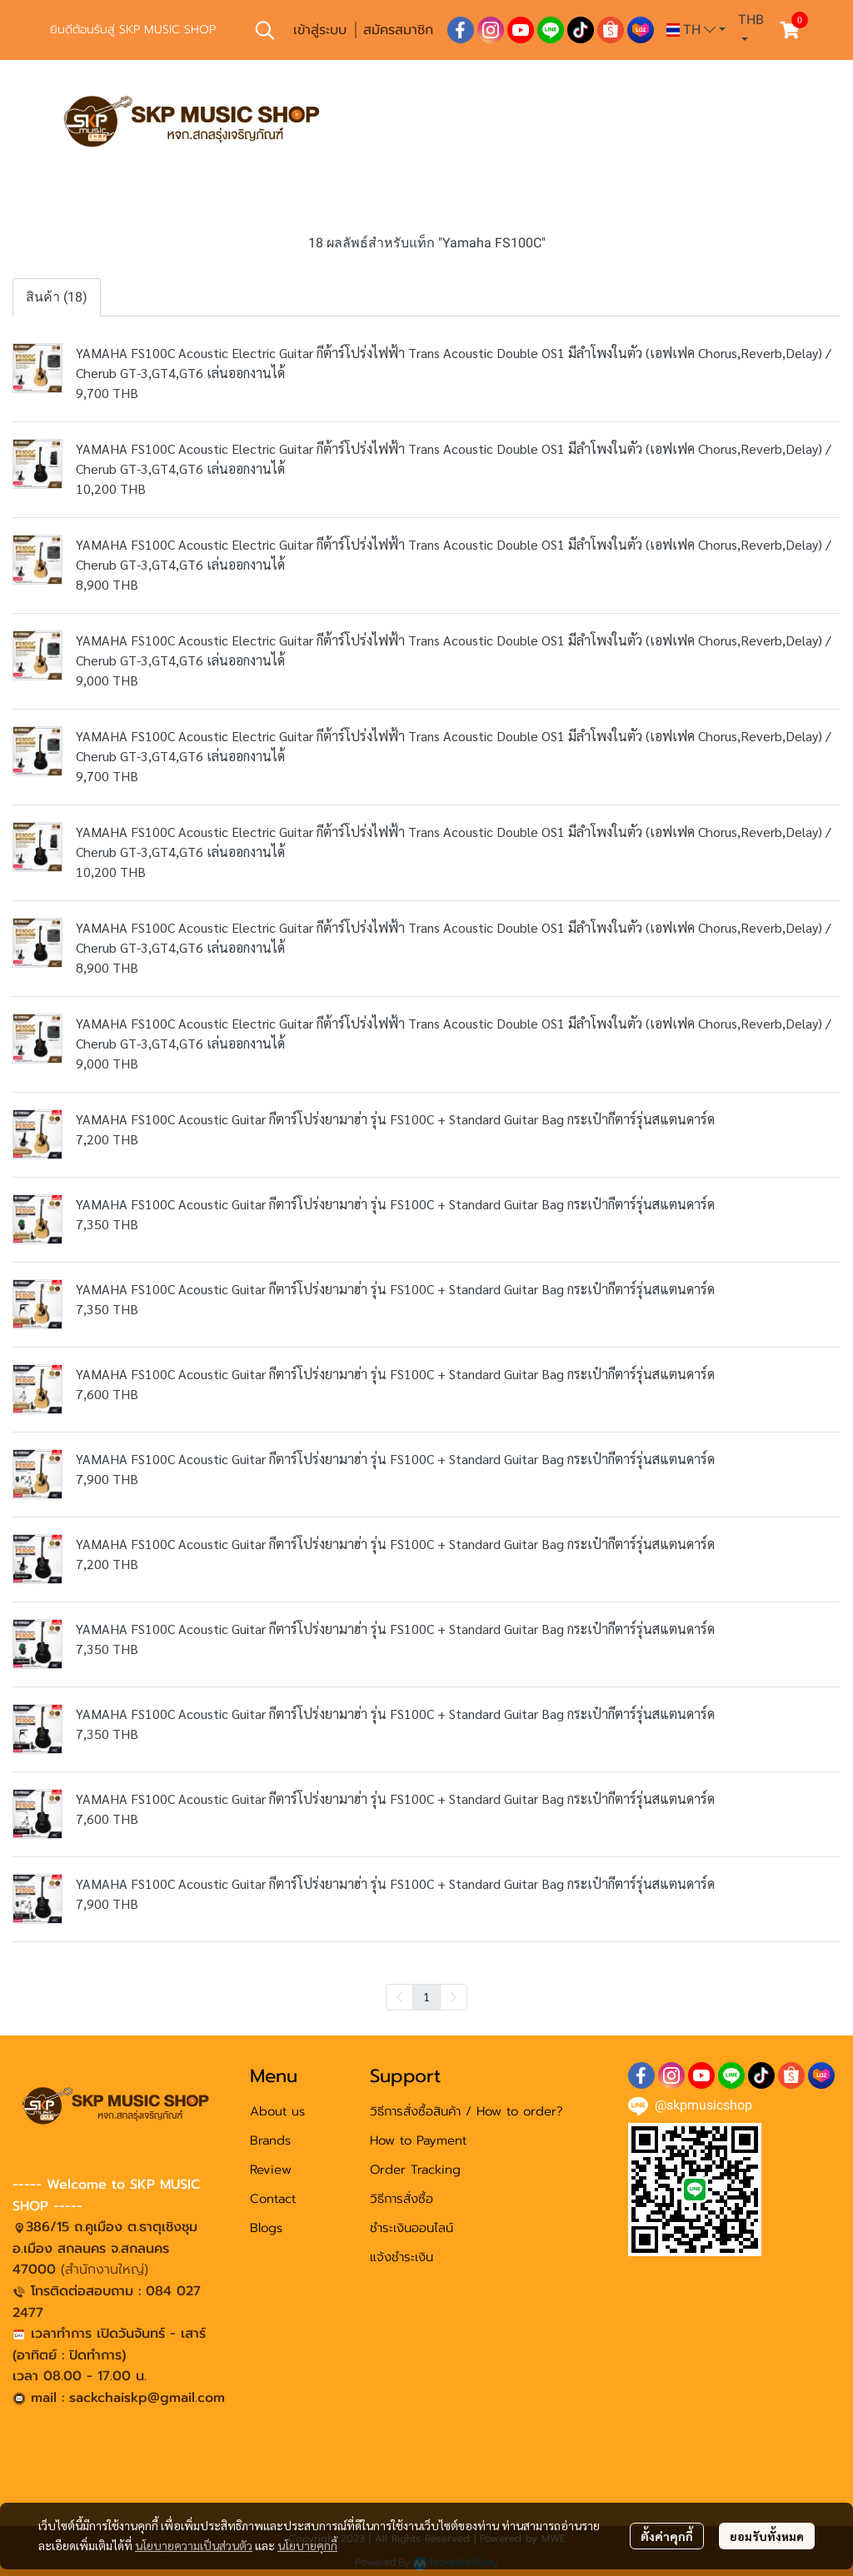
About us (277, 2111)
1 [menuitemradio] (426, 1996)
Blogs (266, 2228)
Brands (270, 2140)
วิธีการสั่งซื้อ (401, 2199)
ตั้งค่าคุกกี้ (667, 2536)
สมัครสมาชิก (398, 30)
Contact (273, 2199)
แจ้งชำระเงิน (401, 2257)
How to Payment (418, 2140)
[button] (265, 30)
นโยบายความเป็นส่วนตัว (193, 2545)
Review (271, 2169)
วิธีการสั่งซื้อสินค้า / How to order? (466, 2111)
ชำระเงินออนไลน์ (411, 2228)
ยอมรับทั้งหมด (767, 2536)
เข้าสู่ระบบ (320, 30)
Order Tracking (415, 2169)
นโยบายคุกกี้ (307, 2545)
